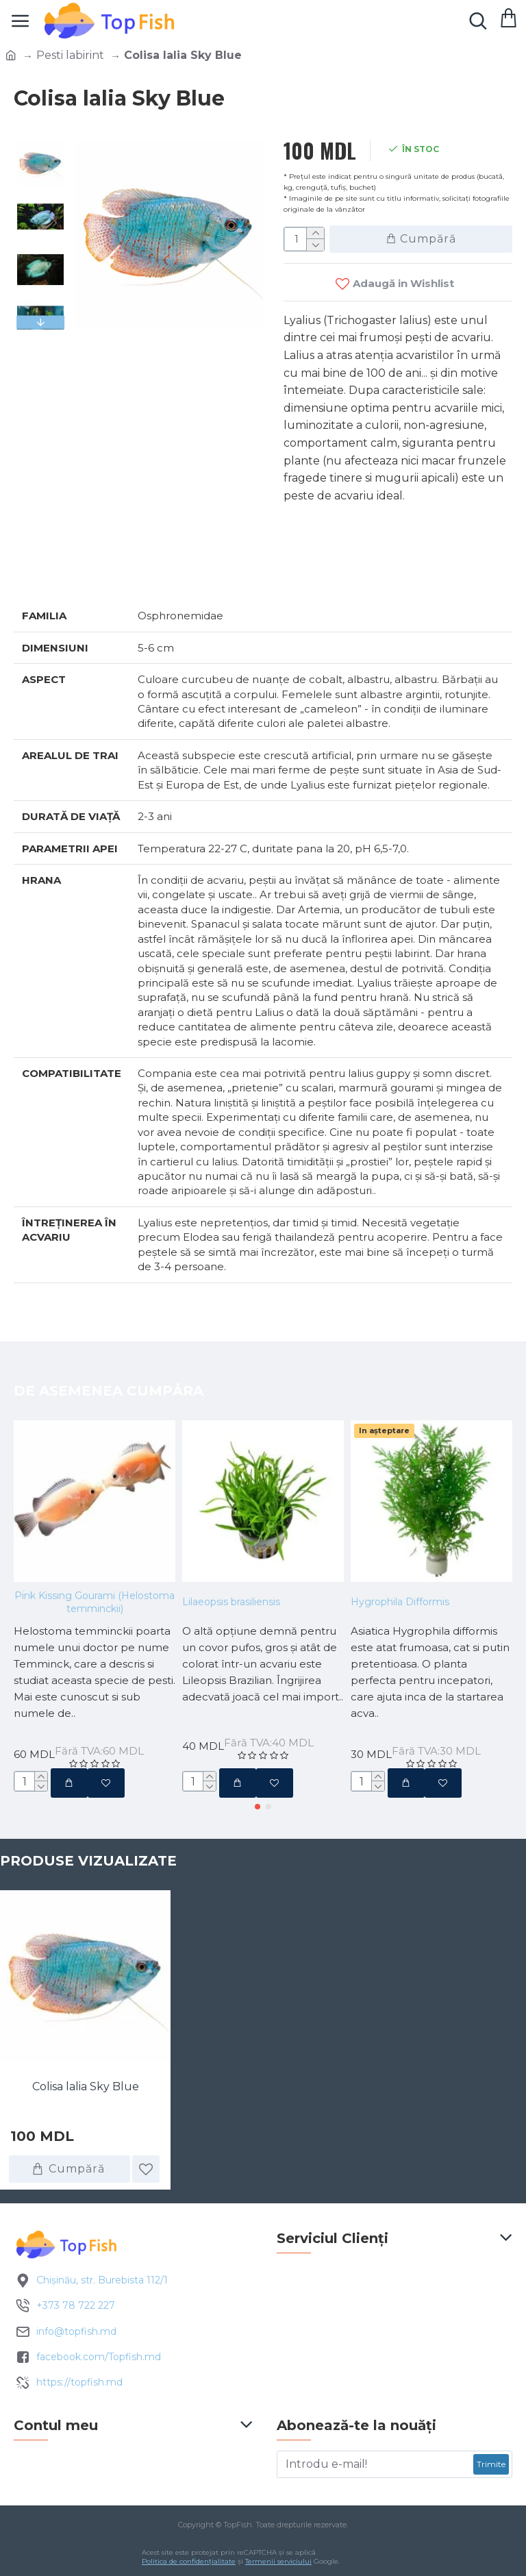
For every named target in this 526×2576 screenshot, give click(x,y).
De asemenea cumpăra (108, 1391)
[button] (257, 1806)
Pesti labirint (70, 55)
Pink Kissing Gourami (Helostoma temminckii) (94, 1601)
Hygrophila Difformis (400, 1602)
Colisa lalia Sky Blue (85, 2086)
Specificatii (62, 570)
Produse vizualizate (88, 1861)
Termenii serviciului (278, 2561)
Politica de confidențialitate (189, 2561)
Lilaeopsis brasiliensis (231, 1602)
